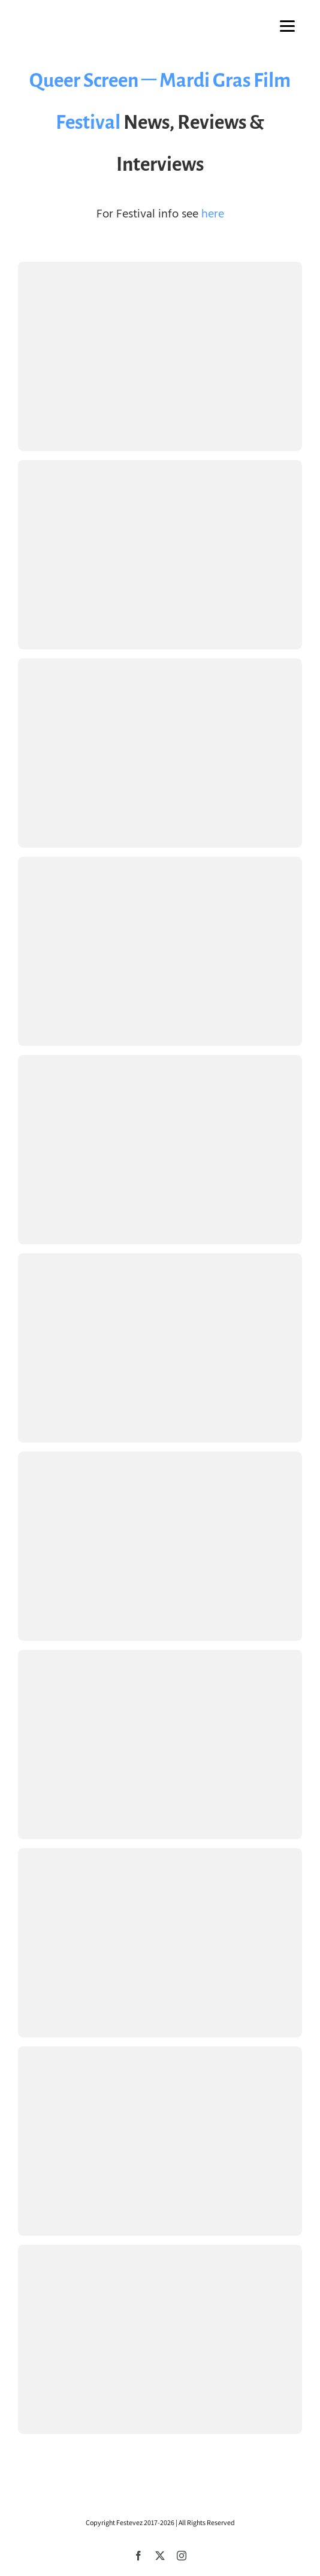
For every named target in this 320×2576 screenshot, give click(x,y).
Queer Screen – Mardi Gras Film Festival (160, 101)
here (212, 213)
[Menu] (287, 25)
